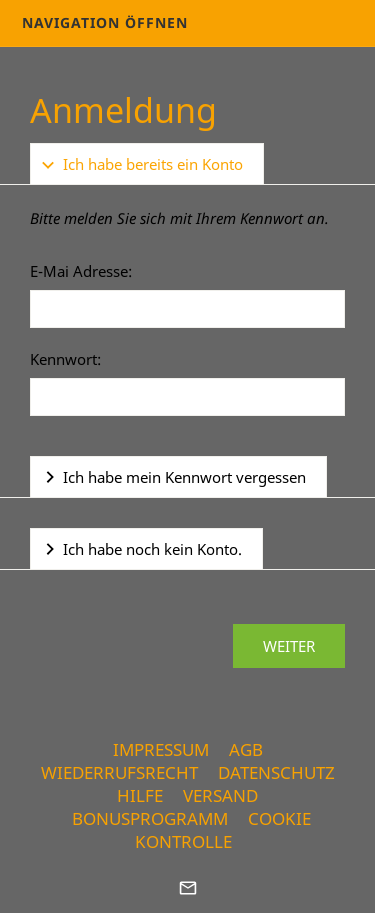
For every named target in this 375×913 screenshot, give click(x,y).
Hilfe (140, 795)
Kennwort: (65, 359)
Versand (220, 795)
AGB (246, 749)
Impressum (161, 749)
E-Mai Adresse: (81, 271)
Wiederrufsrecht (119, 772)
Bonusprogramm (150, 818)
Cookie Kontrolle (223, 830)
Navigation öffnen (105, 22)
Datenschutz (276, 772)
